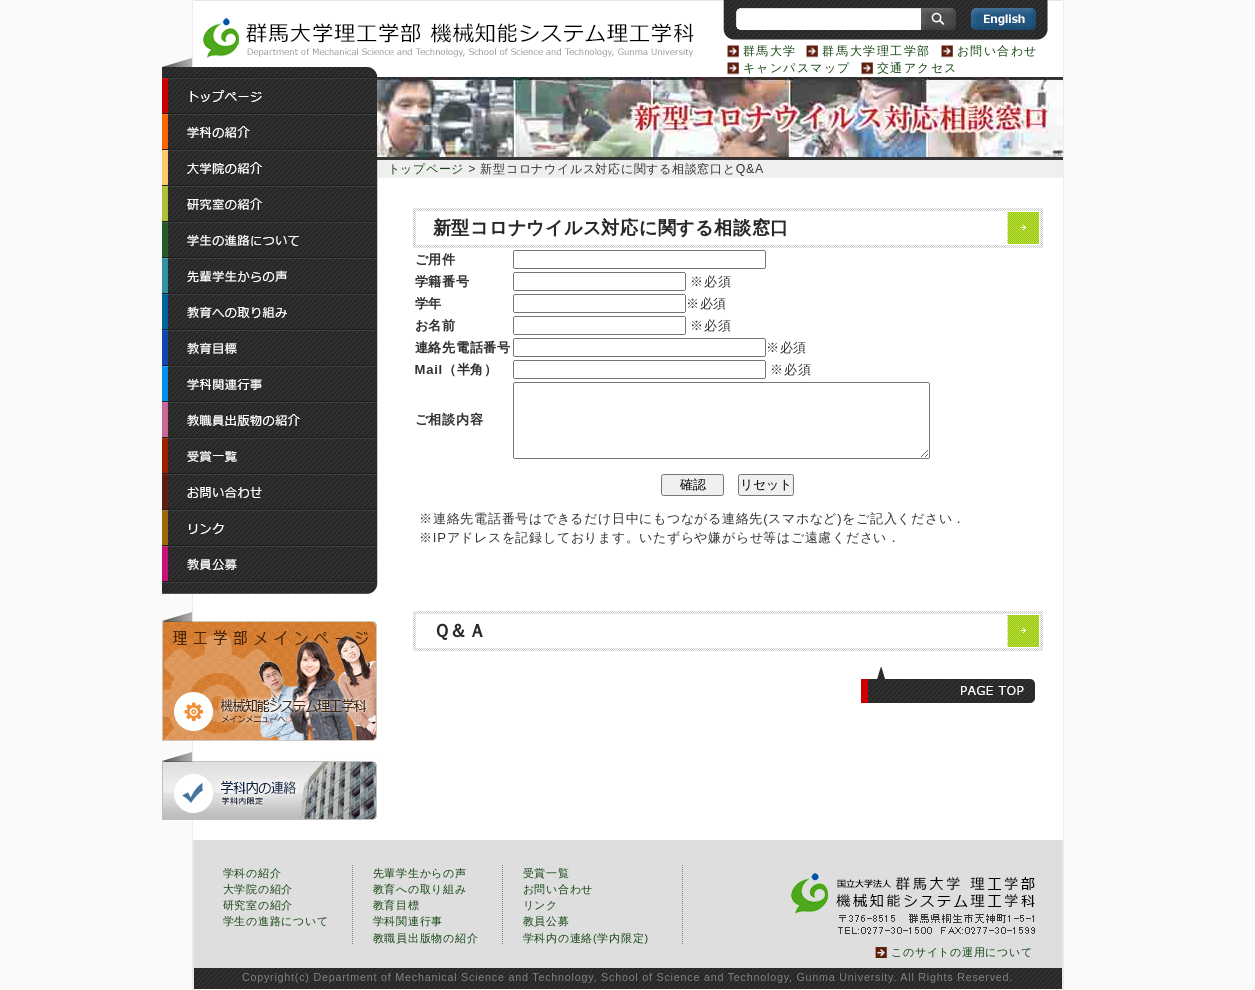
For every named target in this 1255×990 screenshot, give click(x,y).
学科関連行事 (408, 921)
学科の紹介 (252, 873)
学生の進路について (276, 921)
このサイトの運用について (961, 952)
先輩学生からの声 (420, 873)
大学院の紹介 (258, 889)
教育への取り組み (420, 889)
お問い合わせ (997, 51)
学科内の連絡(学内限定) (586, 938)
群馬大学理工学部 (876, 51)
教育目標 (396, 905)
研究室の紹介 (258, 905)
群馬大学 (770, 51)
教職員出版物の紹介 (426, 938)
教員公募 (546, 921)
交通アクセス (917, 68)
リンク (540, 905)
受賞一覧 (546, 873)
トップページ (426, 169)
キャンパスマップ (797, 68)
